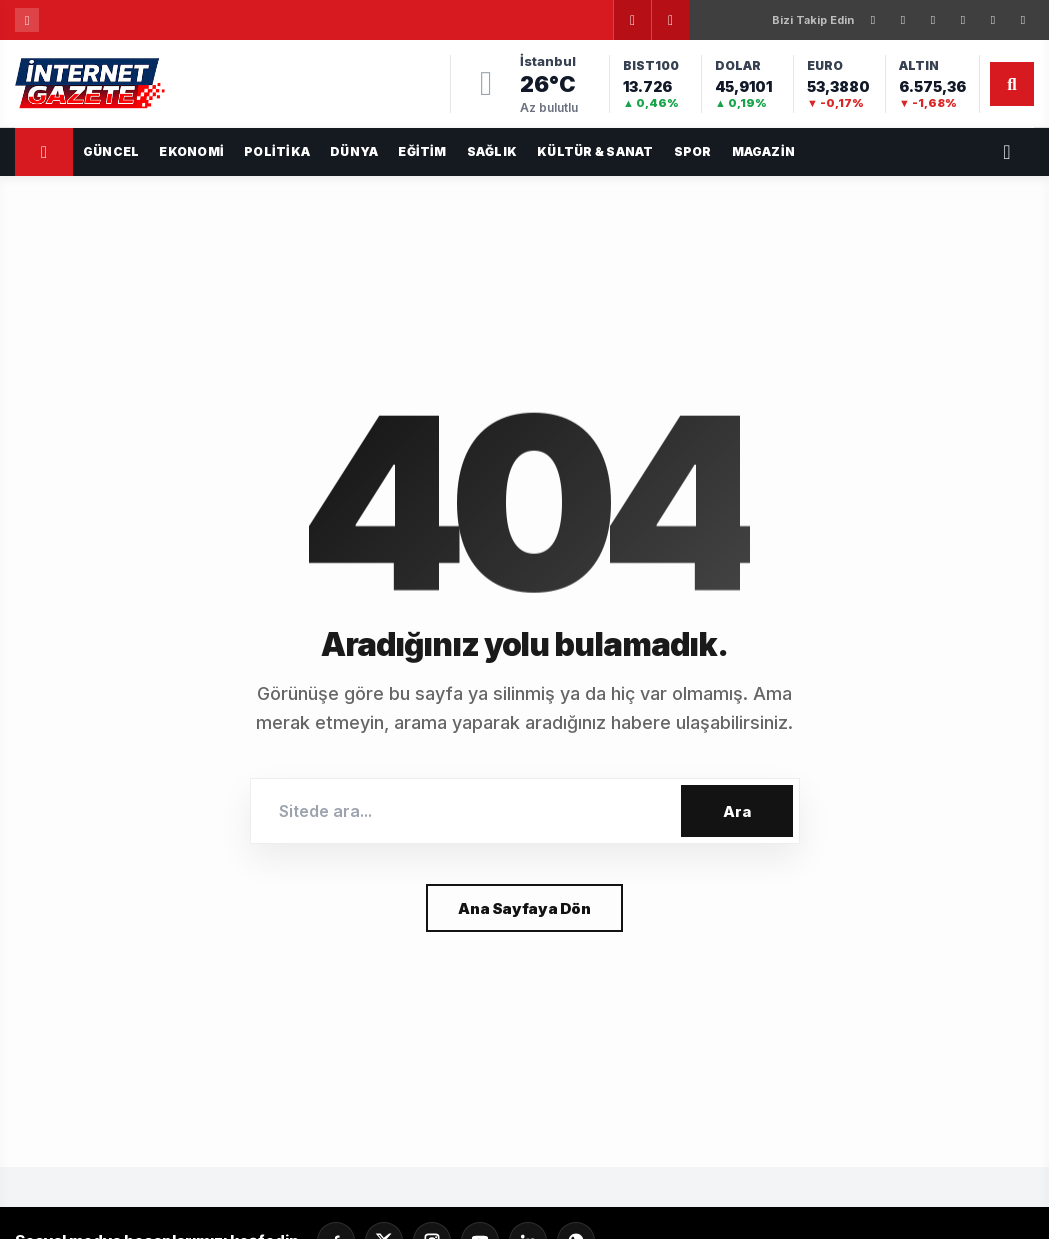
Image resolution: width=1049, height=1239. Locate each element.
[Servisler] (1007, 152)
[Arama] (1012, 84)
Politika (277, 151)
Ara (737, 811)
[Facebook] (873, 20)
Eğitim (422, 151)
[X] (903, 20)
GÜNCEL (111, 151)
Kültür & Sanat (595, 151)
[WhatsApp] (1023, 20)
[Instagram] (933, 20)
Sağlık (492, 151)
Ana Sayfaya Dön (524, 908)
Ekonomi (191, 151)
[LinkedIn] (963, 20)
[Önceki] (632, 20)
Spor (693, 151)
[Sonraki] (670, 20)
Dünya (354, 151)
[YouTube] (993, 20)
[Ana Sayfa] (44, 152)
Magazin (764, 151)
